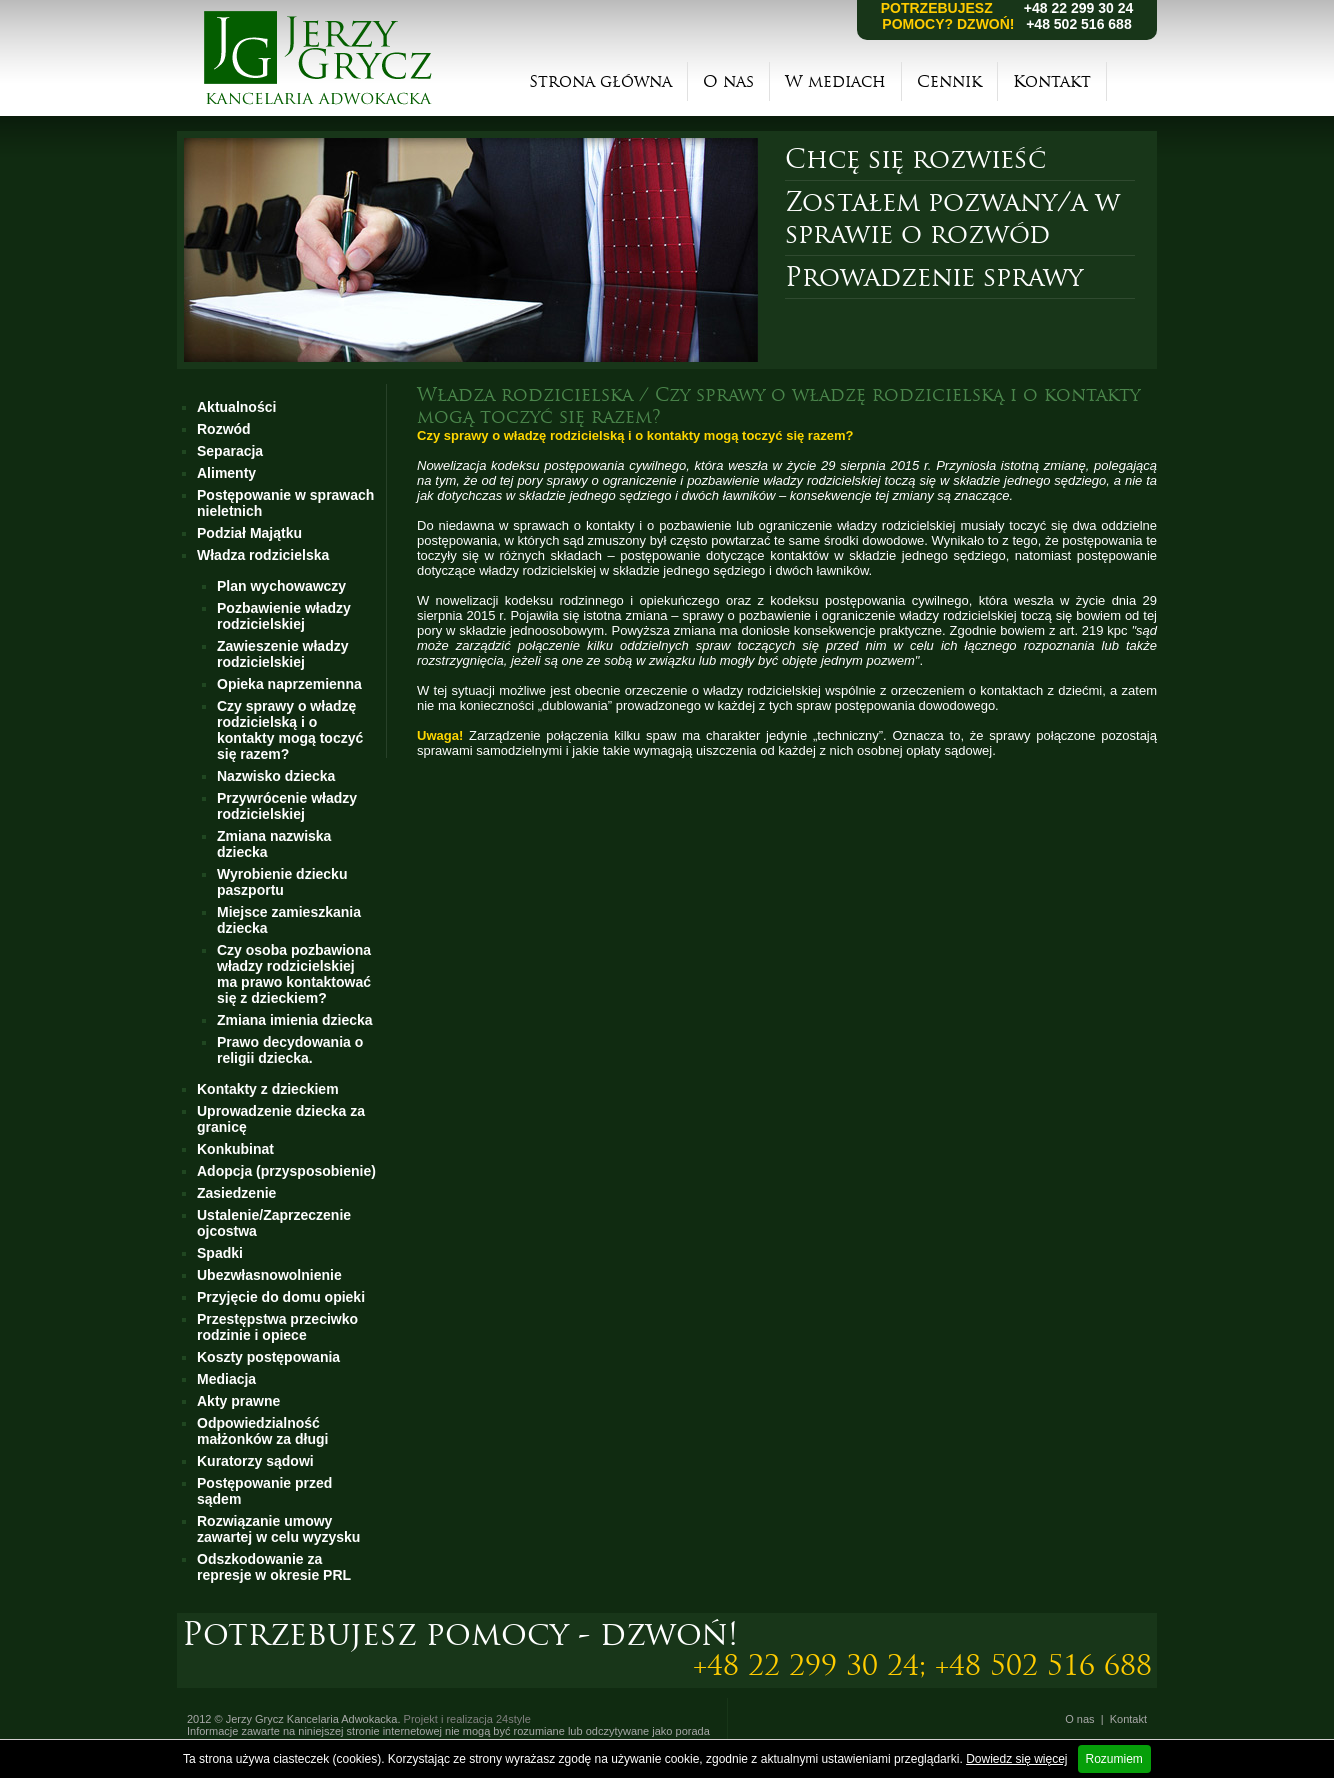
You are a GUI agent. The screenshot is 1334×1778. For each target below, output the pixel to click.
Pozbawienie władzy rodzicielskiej (284, 616)
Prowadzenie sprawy (934, 277)
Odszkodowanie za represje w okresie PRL (274, 1567)
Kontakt (1052, 81)
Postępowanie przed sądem (264, 1491)
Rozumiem (1114, 1759)
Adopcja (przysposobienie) (286, 1171)
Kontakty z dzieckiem (268, 1089)
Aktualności (236, 407)
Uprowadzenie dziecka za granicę (281, 1119)
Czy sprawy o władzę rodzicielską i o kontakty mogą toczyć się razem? (290, 730)
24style (513, 1719)
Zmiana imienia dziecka (295, 1020)
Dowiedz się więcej (1016, 1759)
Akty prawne (238, 1401)
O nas (728, 81)
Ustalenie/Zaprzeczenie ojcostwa (274, 1223)
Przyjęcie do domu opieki (281, 1297)
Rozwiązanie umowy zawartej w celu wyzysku (278, 1529)
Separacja (230, 451)
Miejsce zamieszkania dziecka (289, 920)
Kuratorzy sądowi (255, 1461)
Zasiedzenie (236, 1193)
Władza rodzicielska (263, 555)
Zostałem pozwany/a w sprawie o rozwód (952, 218)
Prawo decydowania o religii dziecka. (290, 1050)
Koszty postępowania (268, 1357)
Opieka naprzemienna (289, 684)
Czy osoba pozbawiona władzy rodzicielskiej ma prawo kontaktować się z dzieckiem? (294, 974)
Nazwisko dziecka (276, 776)
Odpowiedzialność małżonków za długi (262, 1431)
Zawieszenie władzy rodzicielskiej (283, 654)
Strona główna (600, 81)
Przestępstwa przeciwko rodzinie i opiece (277, 1327)
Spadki (220, 1253)
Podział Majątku (249, 533)
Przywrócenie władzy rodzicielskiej (287, 806)
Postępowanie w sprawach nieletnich (285, 503)
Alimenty (226, 473)
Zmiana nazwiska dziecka (274, 844)
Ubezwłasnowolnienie (269, 1275)
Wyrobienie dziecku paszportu (282, 882)
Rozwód (224, 429)
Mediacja (226, 1379)
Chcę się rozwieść (915, 159)
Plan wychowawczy (281, 586)
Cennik (949, 81)
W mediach (835, 81)
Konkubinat (235, 1149)
